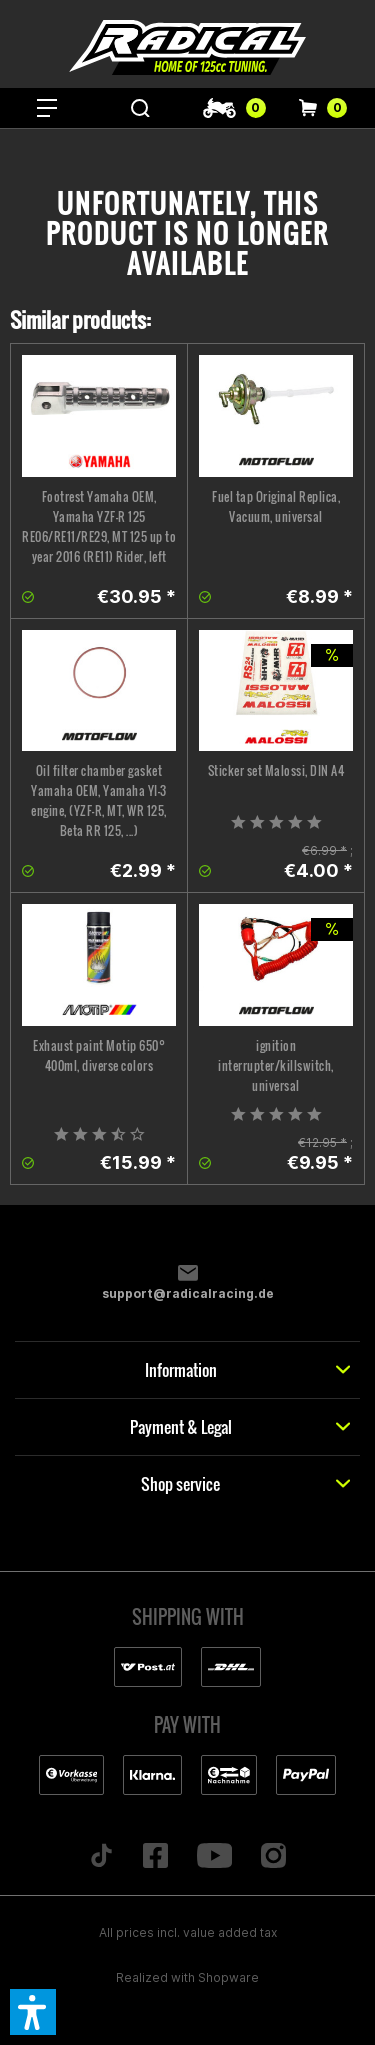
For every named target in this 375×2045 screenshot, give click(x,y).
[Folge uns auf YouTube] (214, 1857)
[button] (33, 2012)
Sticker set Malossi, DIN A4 (276, 770)
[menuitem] (47, 108)
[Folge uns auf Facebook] (155, 1857)
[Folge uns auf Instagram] (274, 1857)
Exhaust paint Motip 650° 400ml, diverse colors (99, 1055)
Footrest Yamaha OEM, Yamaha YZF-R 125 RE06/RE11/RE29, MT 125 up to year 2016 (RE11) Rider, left (99, 526)
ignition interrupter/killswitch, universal (276, 1065)
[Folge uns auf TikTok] (101, 1857)
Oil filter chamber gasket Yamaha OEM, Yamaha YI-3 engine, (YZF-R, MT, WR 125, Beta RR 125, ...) (99, 800)
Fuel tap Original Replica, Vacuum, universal (276, 506)
